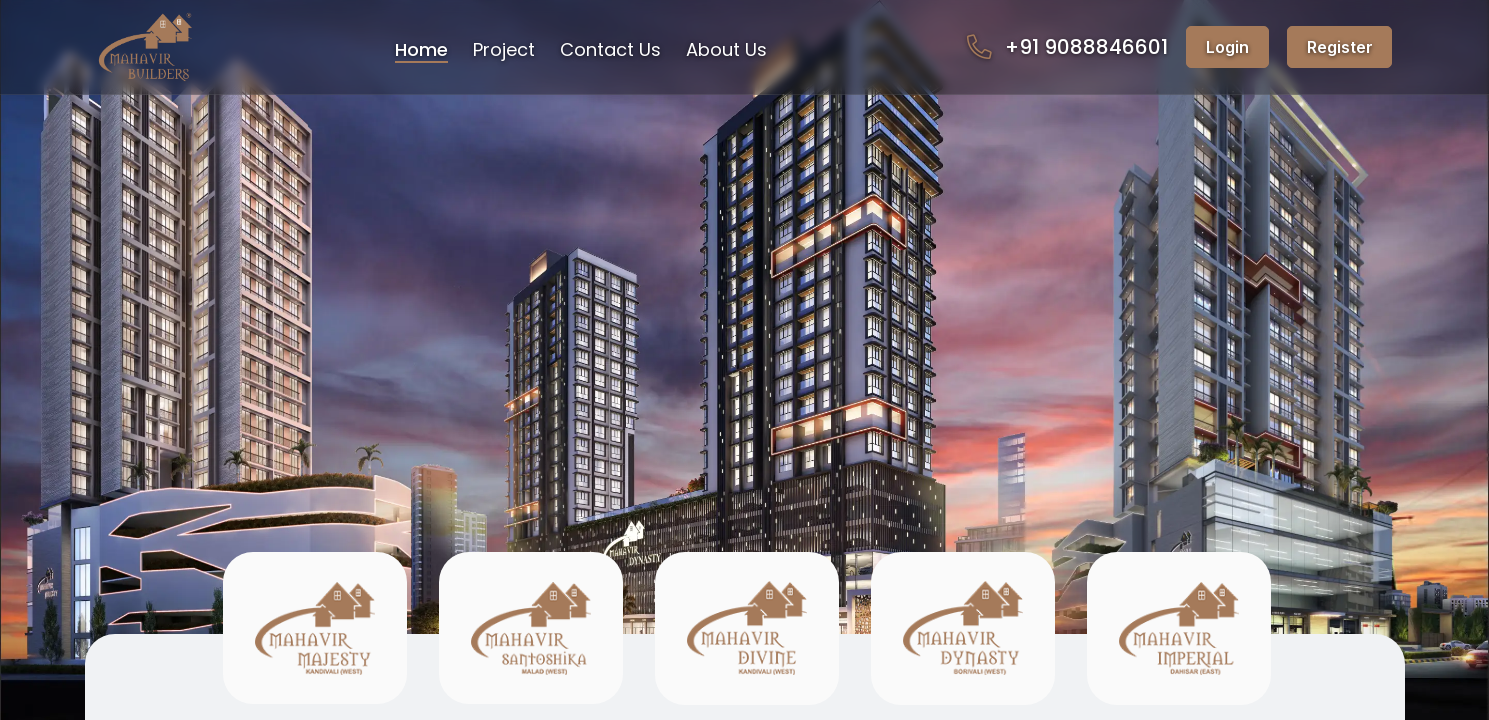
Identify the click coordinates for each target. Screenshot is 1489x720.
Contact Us (610, 49)
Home (421, 49)
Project (504, 49)
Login (1227, 47)
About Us (726, 49)
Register (1340, 47)
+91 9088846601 (1067, 47)
